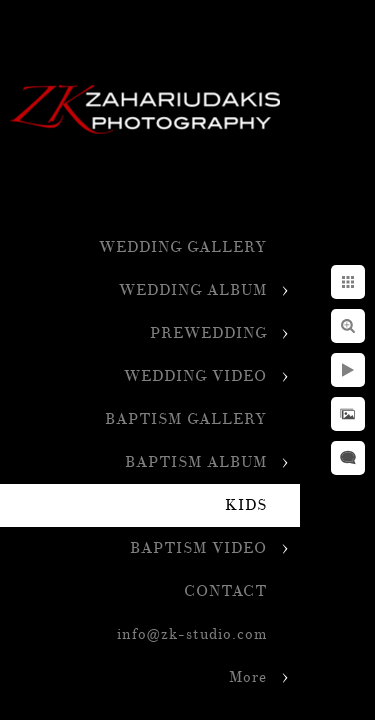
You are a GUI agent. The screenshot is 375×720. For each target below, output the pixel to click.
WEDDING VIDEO (195, 376)
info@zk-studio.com (192, 634)
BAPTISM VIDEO (198, 548)
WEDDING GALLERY (183, 247)
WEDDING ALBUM (193, 290)
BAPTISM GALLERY (186, 419)
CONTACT (225, 591)
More (248, 677)
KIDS (246, 505)
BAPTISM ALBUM (196, 462)
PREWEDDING (208, 333)
